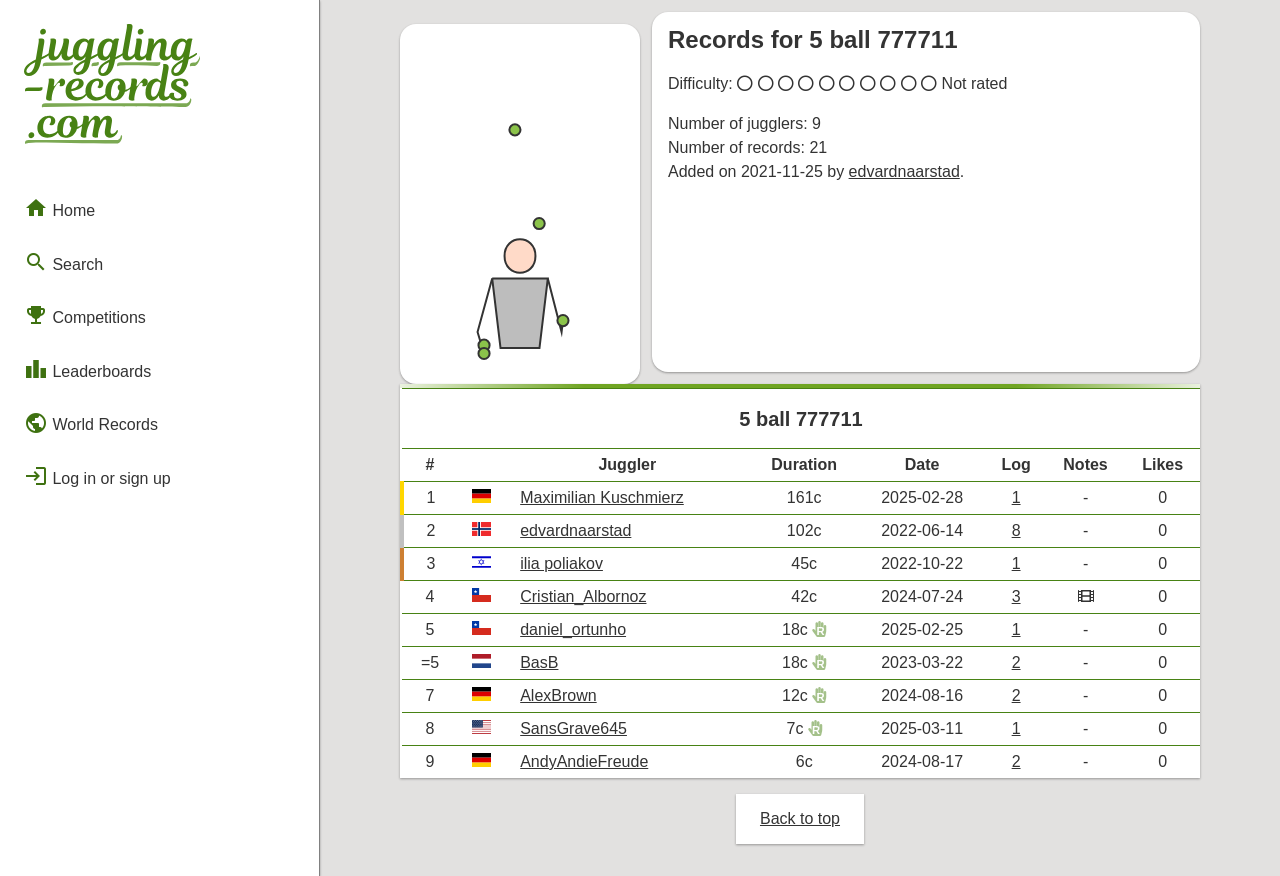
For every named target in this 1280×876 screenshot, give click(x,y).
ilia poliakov (561, 563)
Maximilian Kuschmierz (602, 497)
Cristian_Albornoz (583, 596)
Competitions (85, 315)
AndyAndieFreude (584, 761)
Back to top (800, 818)
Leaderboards (87, 369)
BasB (539, 662)
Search (63, 262)
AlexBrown (558, 695)
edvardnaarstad (904, 171)
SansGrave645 (573, 728)
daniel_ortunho (573, 629)
